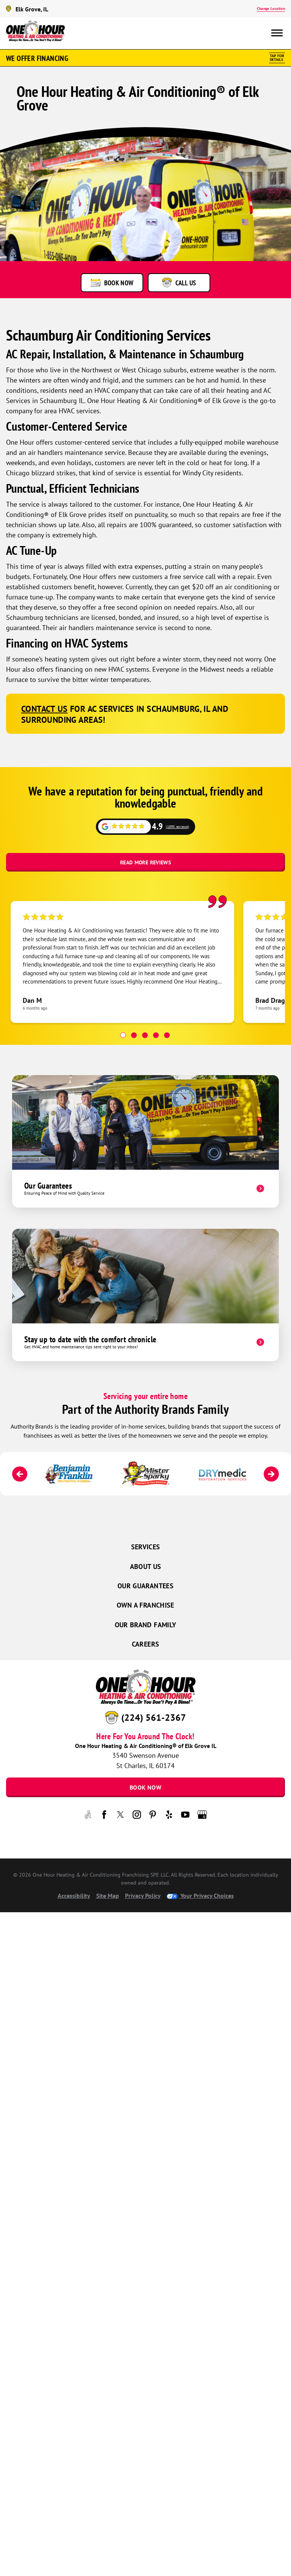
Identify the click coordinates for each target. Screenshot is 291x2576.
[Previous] (19, 1474)
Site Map (107, 1895)
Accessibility (74, 1895)
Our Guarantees (145, 1585)
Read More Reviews (145, 862)
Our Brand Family (146, 1624)
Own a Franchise (145, 1605)
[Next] (271, 1474)
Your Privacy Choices (200, 1895)
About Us (145, 1566)
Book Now (145, 1787)
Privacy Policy (143, 1895)
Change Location (271, 8)
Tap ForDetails (277, 57)
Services (145, 1546)
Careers (146, 1644)
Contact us (44, 709)
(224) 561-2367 (153, 1717)
